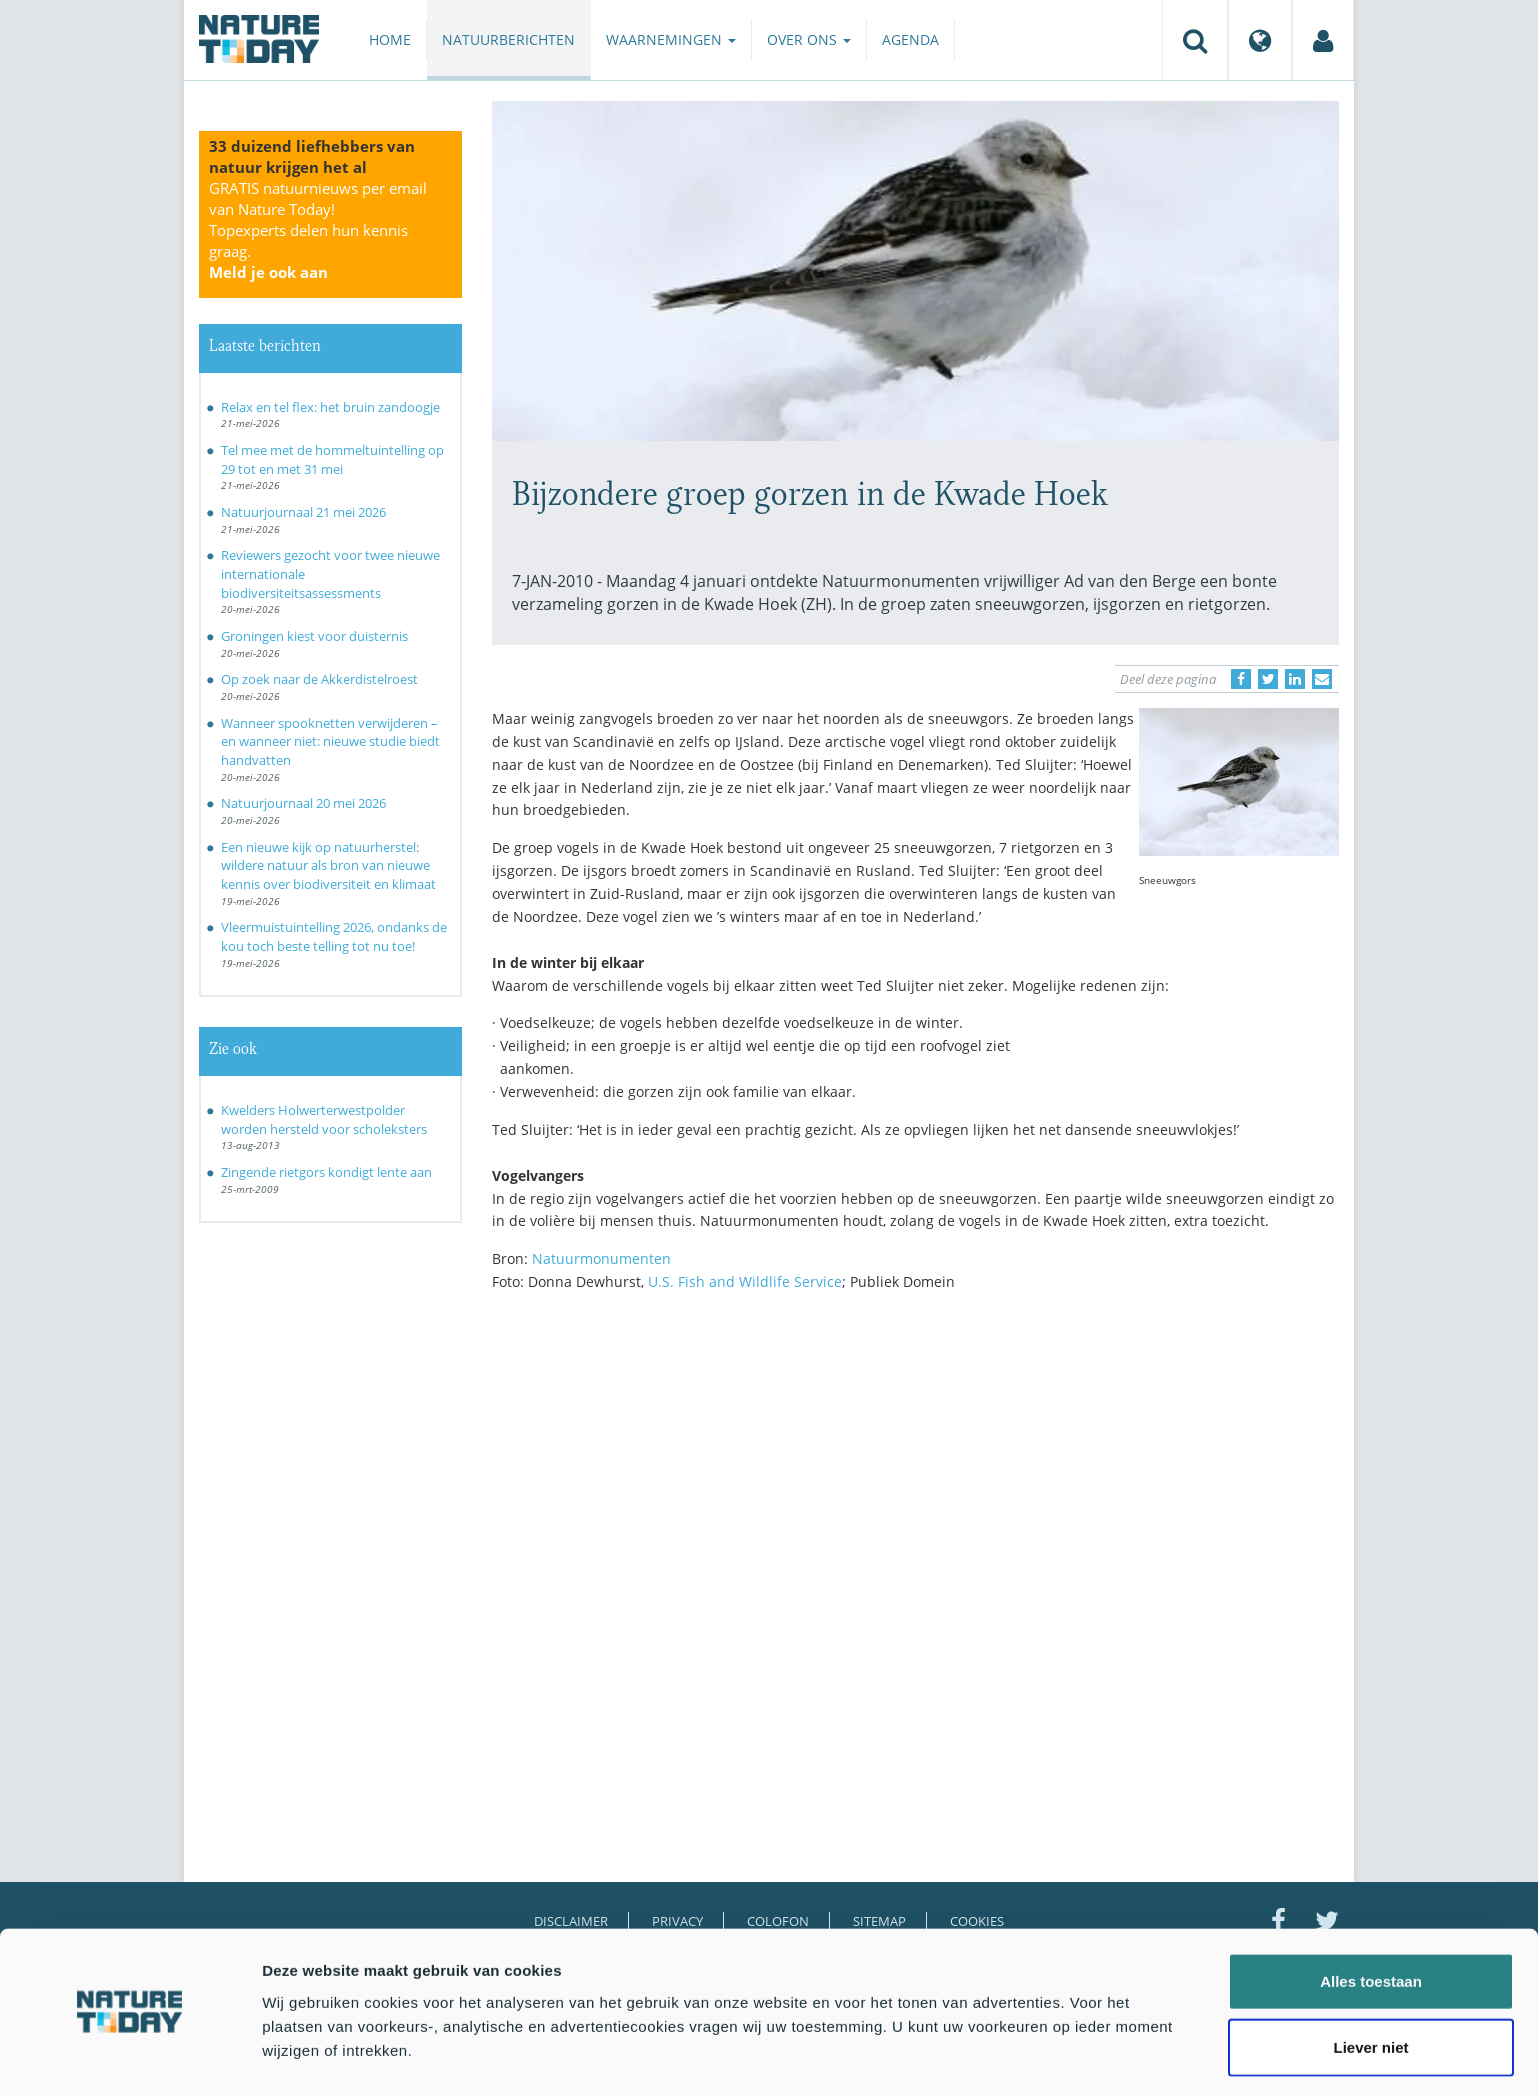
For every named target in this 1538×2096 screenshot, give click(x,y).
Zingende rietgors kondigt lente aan (326, 1172)
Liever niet (1370, 1989)
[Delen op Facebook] (1241, 679)
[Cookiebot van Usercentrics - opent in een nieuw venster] (129, 2057)
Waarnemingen (671, 39)
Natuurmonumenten (601, 1258)
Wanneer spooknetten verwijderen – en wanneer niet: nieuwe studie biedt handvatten (330, 741)
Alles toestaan (1371, 1923)
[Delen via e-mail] (1322, 679)
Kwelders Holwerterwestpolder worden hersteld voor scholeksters (324, 1119)
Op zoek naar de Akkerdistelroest (319, 679)
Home (390, 39)
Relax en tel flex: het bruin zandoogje (330, 407)
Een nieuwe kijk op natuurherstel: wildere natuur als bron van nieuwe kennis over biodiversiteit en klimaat (328, 865)
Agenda (910, 39)
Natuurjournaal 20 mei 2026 (303, 803)
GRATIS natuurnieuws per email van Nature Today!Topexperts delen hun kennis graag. (318, 230)
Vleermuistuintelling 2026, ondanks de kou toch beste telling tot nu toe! (334, 936)
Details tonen (1080, 2056)
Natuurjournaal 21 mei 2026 (303, 512)
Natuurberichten (508, 39)
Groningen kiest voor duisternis (314, 636)
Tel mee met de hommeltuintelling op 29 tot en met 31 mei (332, 459)
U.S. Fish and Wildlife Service (745, 1281)
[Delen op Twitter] (1268, 679)
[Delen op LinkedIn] (1295, 679)
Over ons (809, 39)
